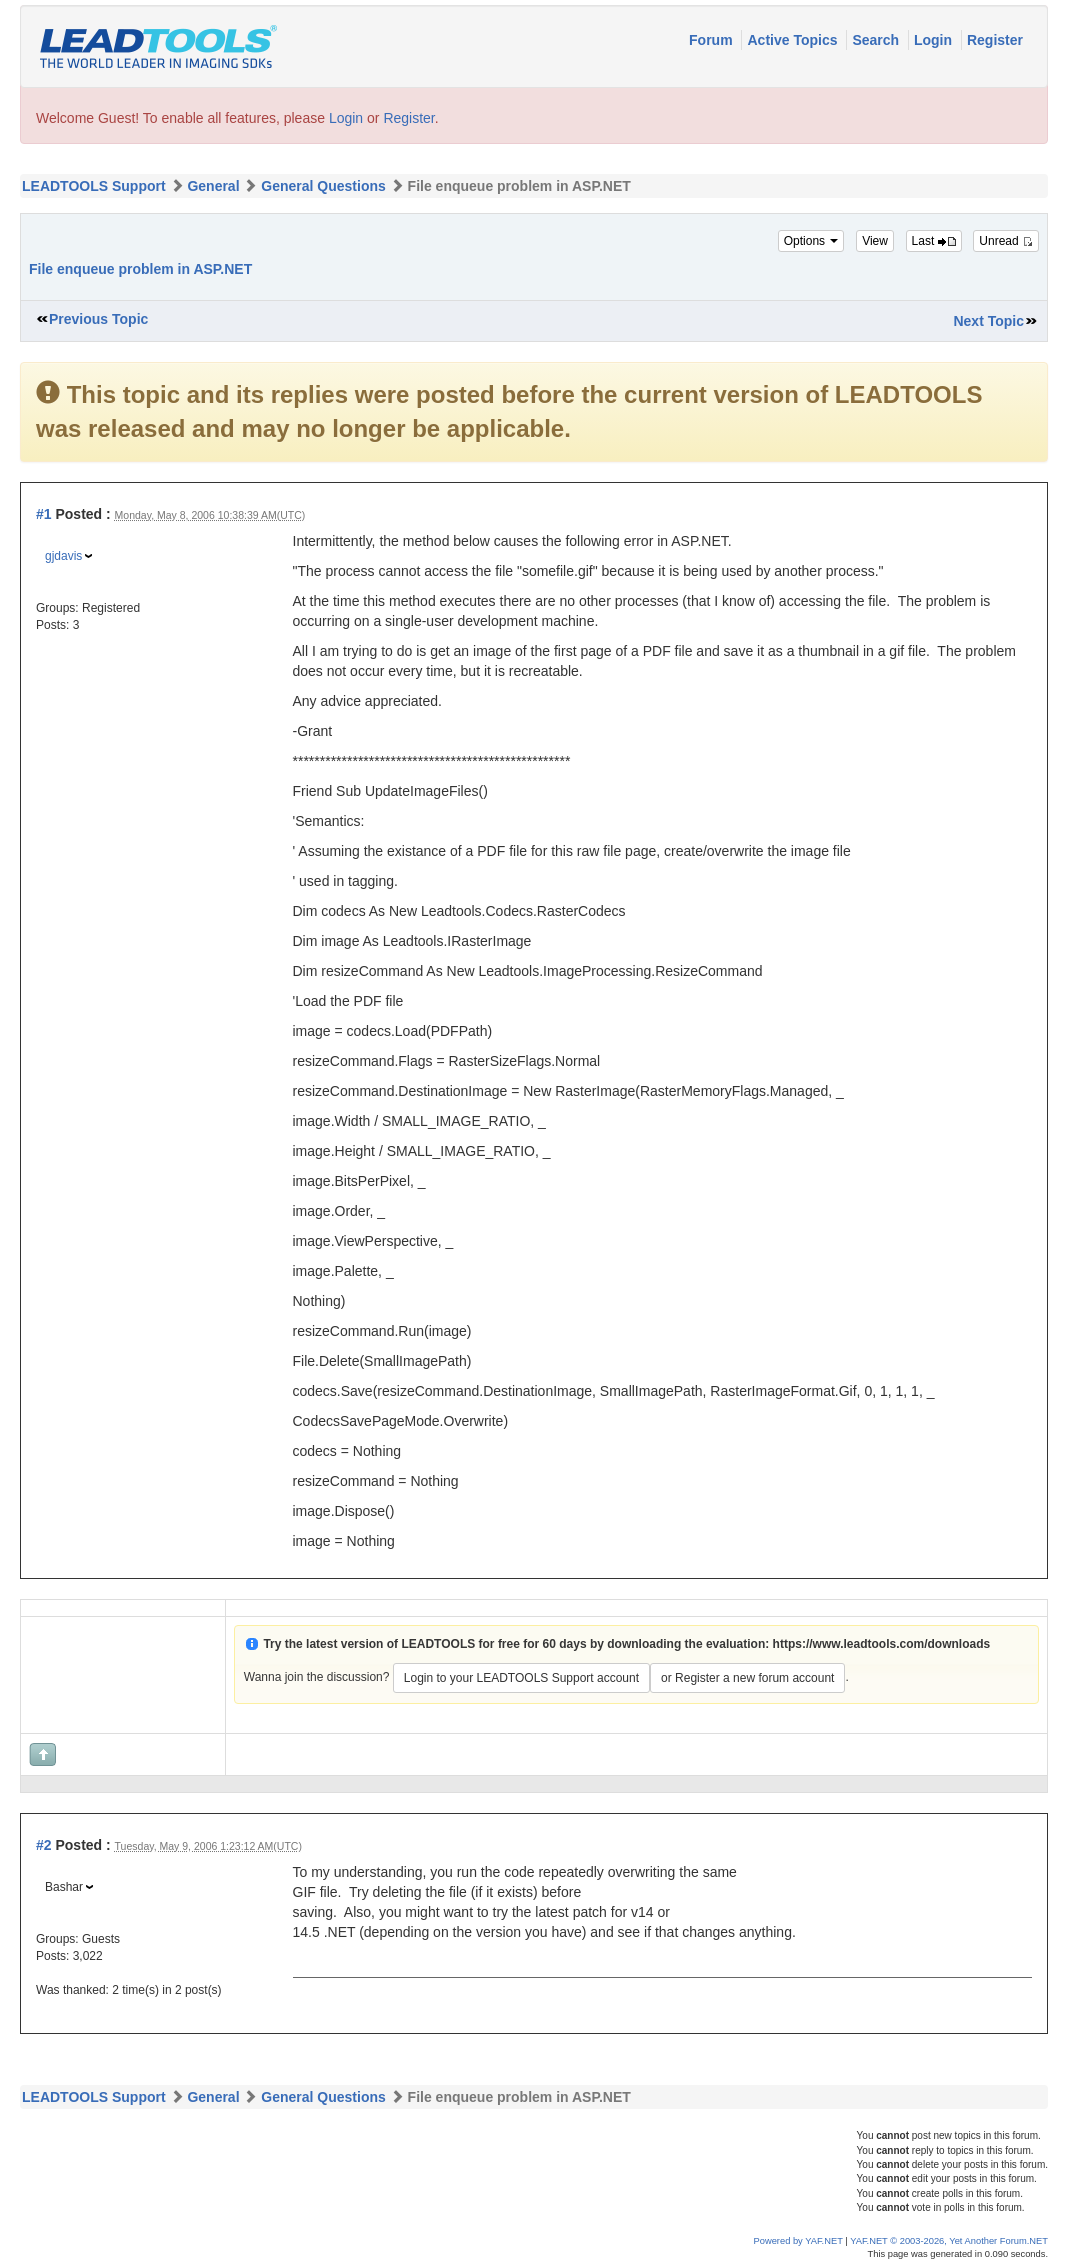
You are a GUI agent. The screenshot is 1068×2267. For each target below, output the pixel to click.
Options (811, 241)
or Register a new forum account (747, 1678)
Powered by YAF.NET (798, 2241)
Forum (712, 40)
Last (934, 241)
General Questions (323, 186)
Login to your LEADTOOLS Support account (521, 1678)
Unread (1006, 241)
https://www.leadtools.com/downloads (882, 1644)
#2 (44, 1845)
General (213, 186)
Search (877, 40)
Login (935, 40)
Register (995, 40)
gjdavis (63, 556)
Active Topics (794, 40)
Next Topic (988, 321)
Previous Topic (98, 319)
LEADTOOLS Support (94, 186)
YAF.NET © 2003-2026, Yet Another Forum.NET (949, 2241)
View (875, 241)
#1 (44, 514)
